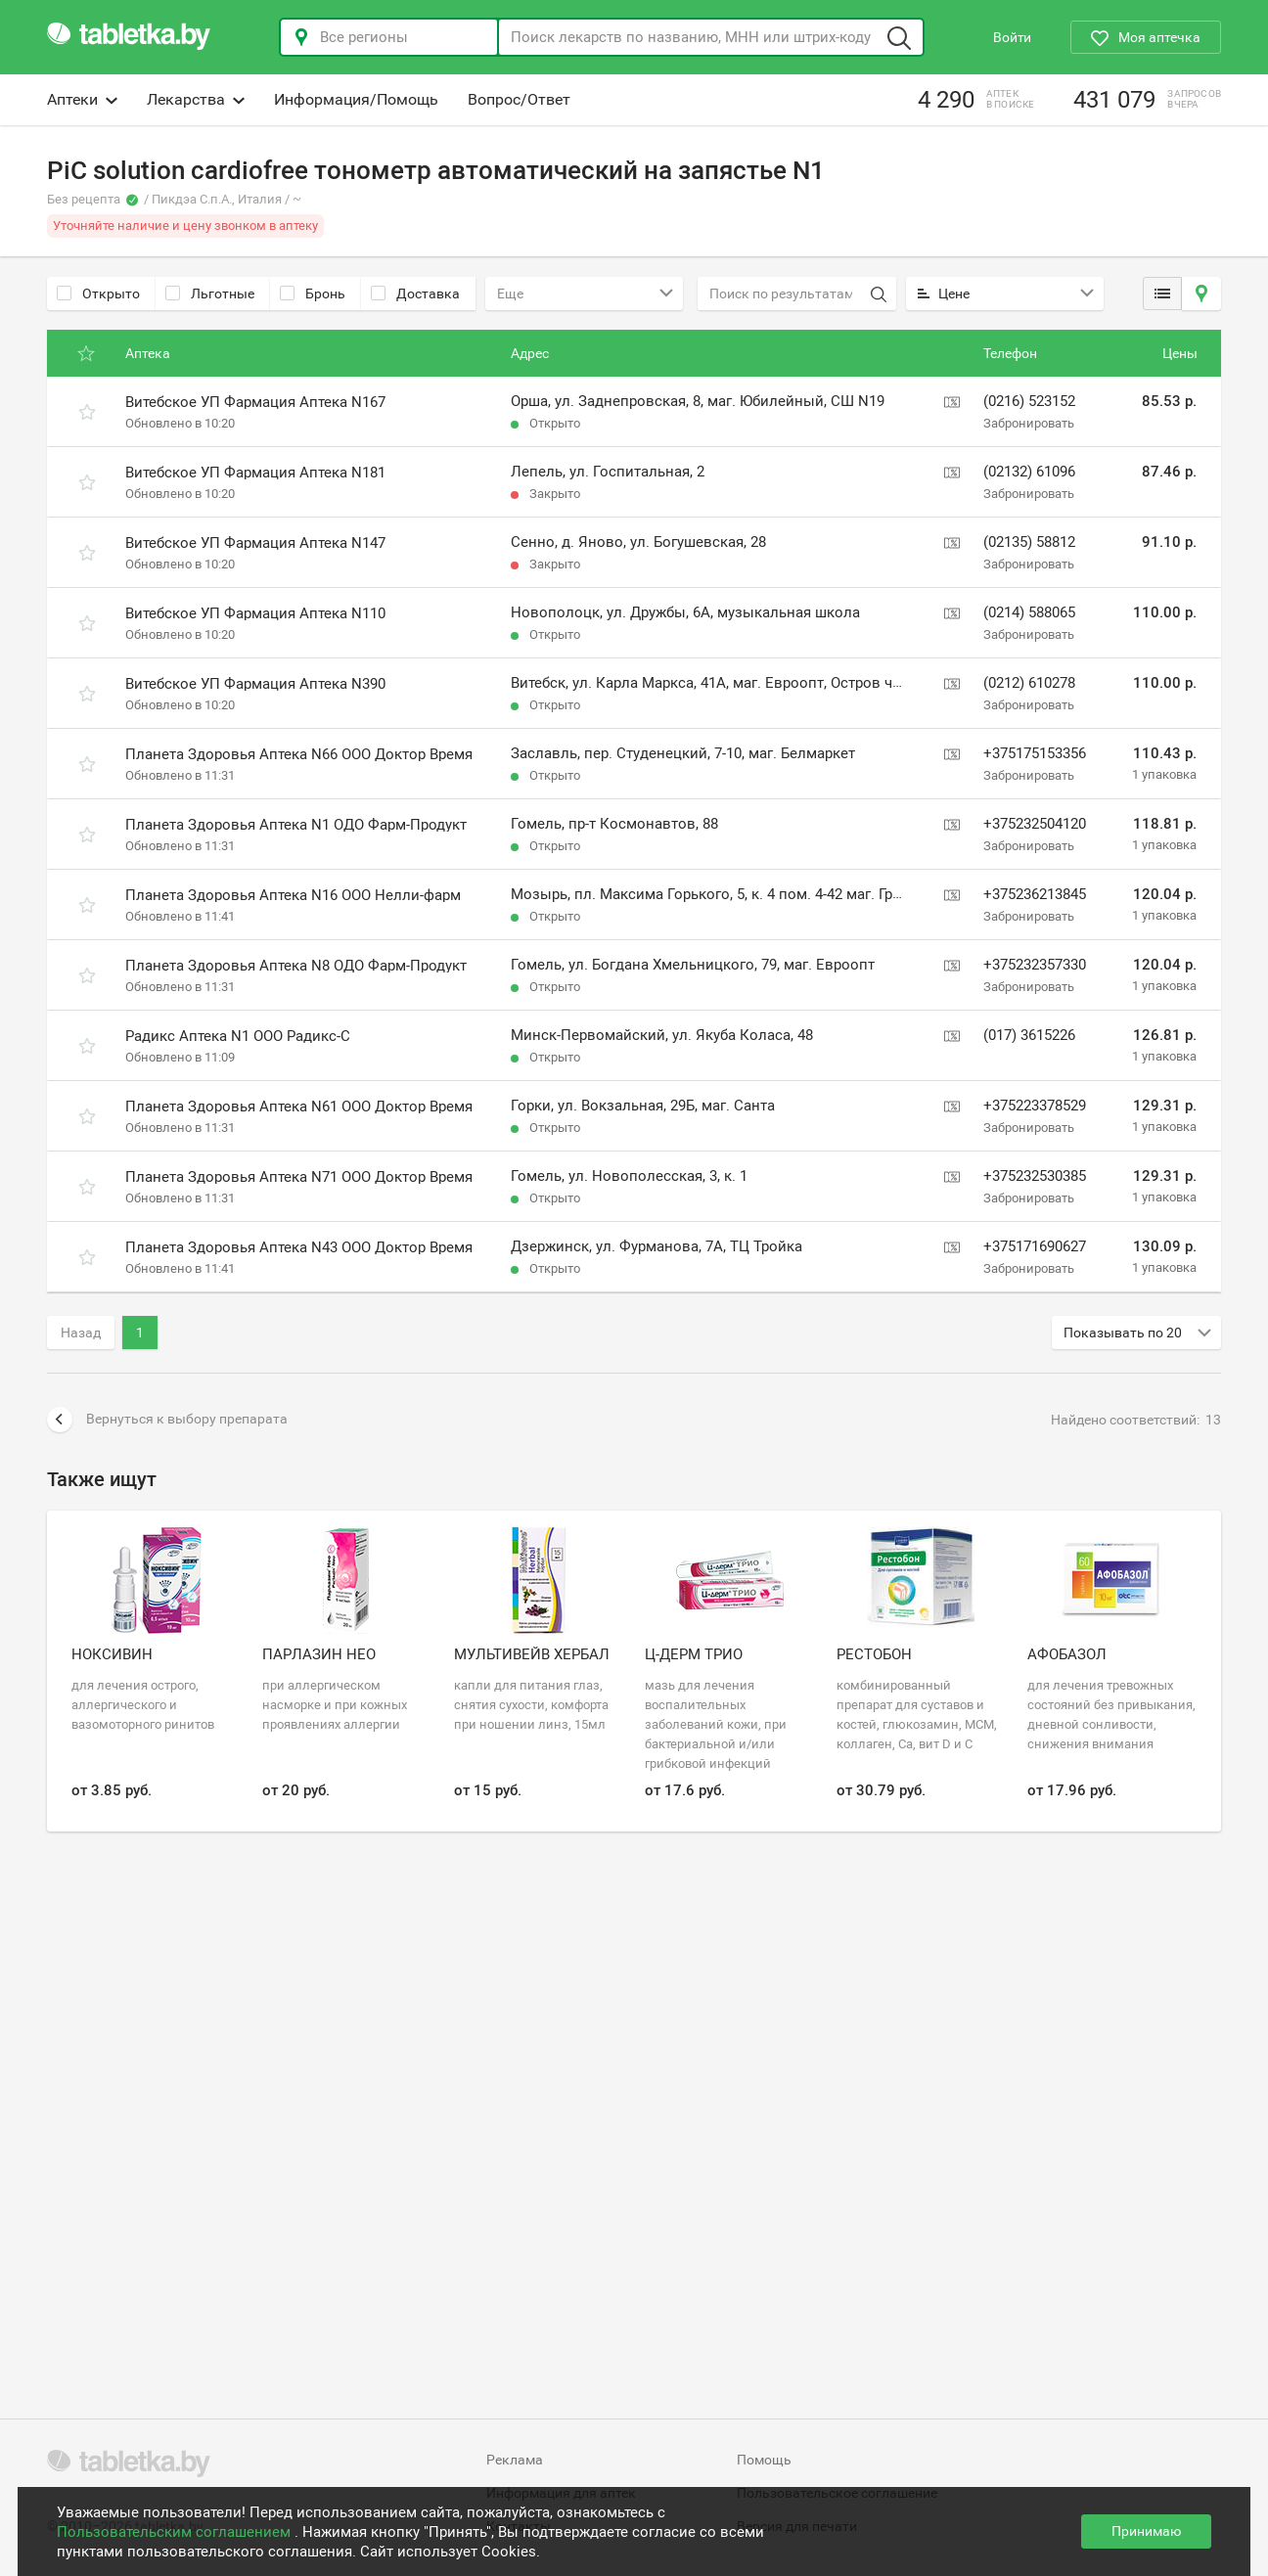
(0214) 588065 (1029, 612)
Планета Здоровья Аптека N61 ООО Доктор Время (299, 1106)
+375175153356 (1034, 753)
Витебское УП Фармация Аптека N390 (255, 684)
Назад (81, 1332)
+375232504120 (1034, 824)
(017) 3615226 (1029, 1035)
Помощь (764, 2459)
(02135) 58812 (1029, 542)
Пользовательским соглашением (175, 2532)
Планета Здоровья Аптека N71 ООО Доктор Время (299, 1177)
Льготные (209, 293)
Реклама (514, 2459)
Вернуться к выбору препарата (167, 1419)
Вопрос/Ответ (519, 99)
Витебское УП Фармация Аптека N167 (255, 402)
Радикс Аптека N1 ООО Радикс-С (237, 1036)
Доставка (415, 293)
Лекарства (196, 99)
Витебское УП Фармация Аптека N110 (255, 613)
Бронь (312, 293)
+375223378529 (1034, 1105)
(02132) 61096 (1029, 471)
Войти (1012, 37)
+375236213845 (1034, 894)
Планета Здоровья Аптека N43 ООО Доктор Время (299, 1247)
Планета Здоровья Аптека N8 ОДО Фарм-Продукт (296, 965)
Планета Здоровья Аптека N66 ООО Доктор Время (299, 754)
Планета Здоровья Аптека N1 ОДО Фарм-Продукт (296, 825)
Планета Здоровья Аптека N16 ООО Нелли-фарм (293, 895)
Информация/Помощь (356, 99)
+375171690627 (1034, 1246)
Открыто (98, 293)
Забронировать (1028, 423)
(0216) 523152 (1029, 401)
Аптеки (82, 99)
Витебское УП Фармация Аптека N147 (255, 543)
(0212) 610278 (1029, 683)
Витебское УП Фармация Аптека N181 (255, 472)
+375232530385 (1034, 1176)
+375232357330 (1034, 964)
